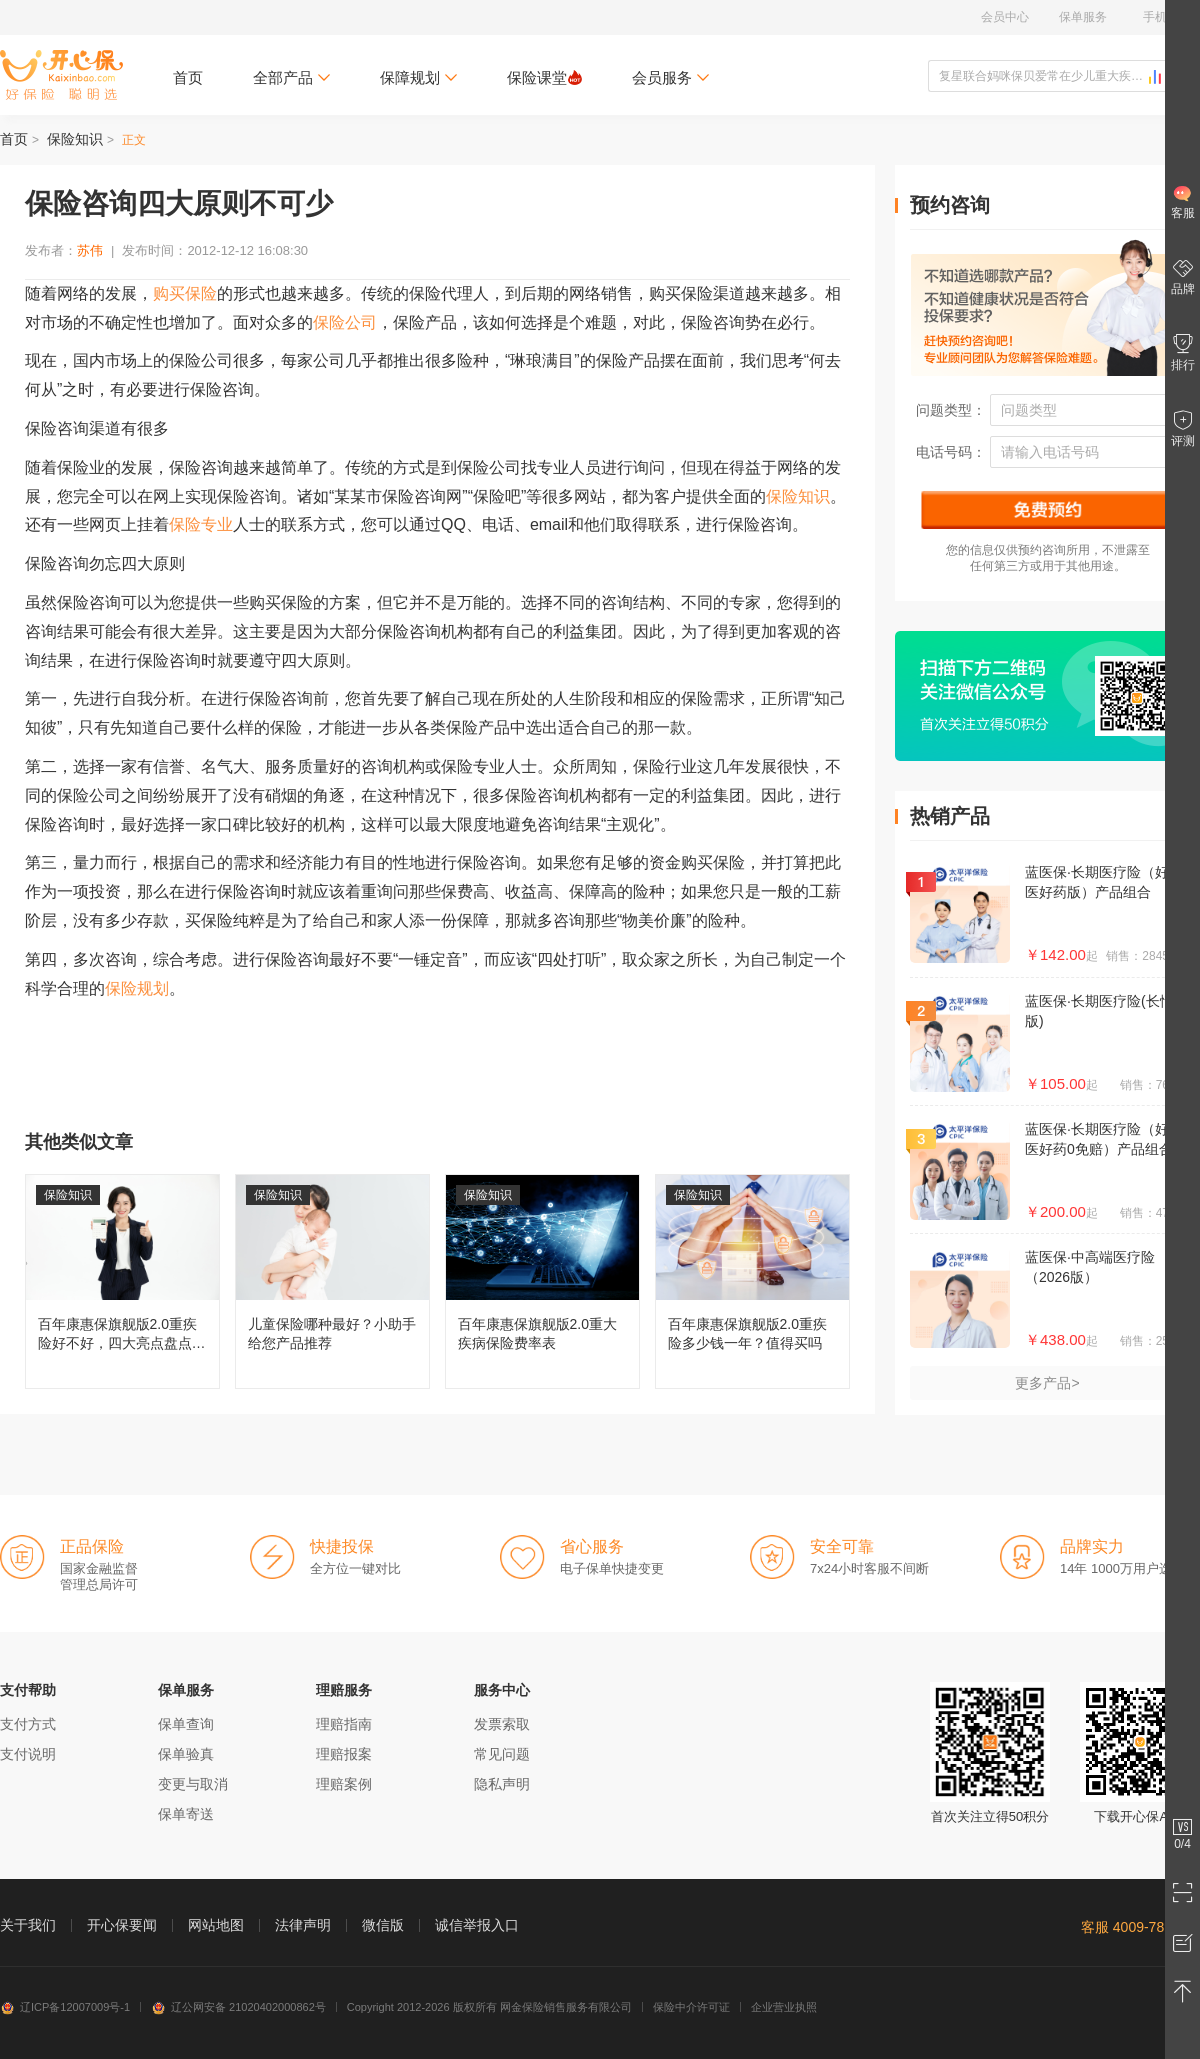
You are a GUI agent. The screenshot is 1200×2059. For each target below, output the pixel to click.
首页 (188, 77)
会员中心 (1005, 17)
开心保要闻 (122, 1925)
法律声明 (303, 1925)
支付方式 (28, 1724)
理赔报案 (344, 1754)
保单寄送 (186, 1814)
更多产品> (1047, 1383)
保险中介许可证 (691, 2007)
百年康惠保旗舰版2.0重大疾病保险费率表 (542, 1281)
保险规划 (137, 988)
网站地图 (216, 1925)
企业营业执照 (784, 2007)
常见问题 (502, 1754)
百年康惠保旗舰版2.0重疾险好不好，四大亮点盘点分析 (122, 1281)
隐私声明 (502, 1784)
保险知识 (75, 139)
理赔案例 (344, 1784)
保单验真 (186, 1754)
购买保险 (185, 293)
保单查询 (186, 1724)
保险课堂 (544, 77)
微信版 (383, 1925)
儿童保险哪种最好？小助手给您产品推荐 (332, 1281)
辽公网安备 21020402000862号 (238, 2007)
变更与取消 (193, 1784)
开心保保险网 (61, 75)
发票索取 (502, 1724)
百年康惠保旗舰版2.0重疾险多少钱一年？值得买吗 (752, 1281)
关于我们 (28, 1925)
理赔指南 (344, 1724)
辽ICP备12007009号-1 (65, 2007)
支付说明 (28, 1754)
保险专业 (201, 524)
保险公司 (345, 322)
